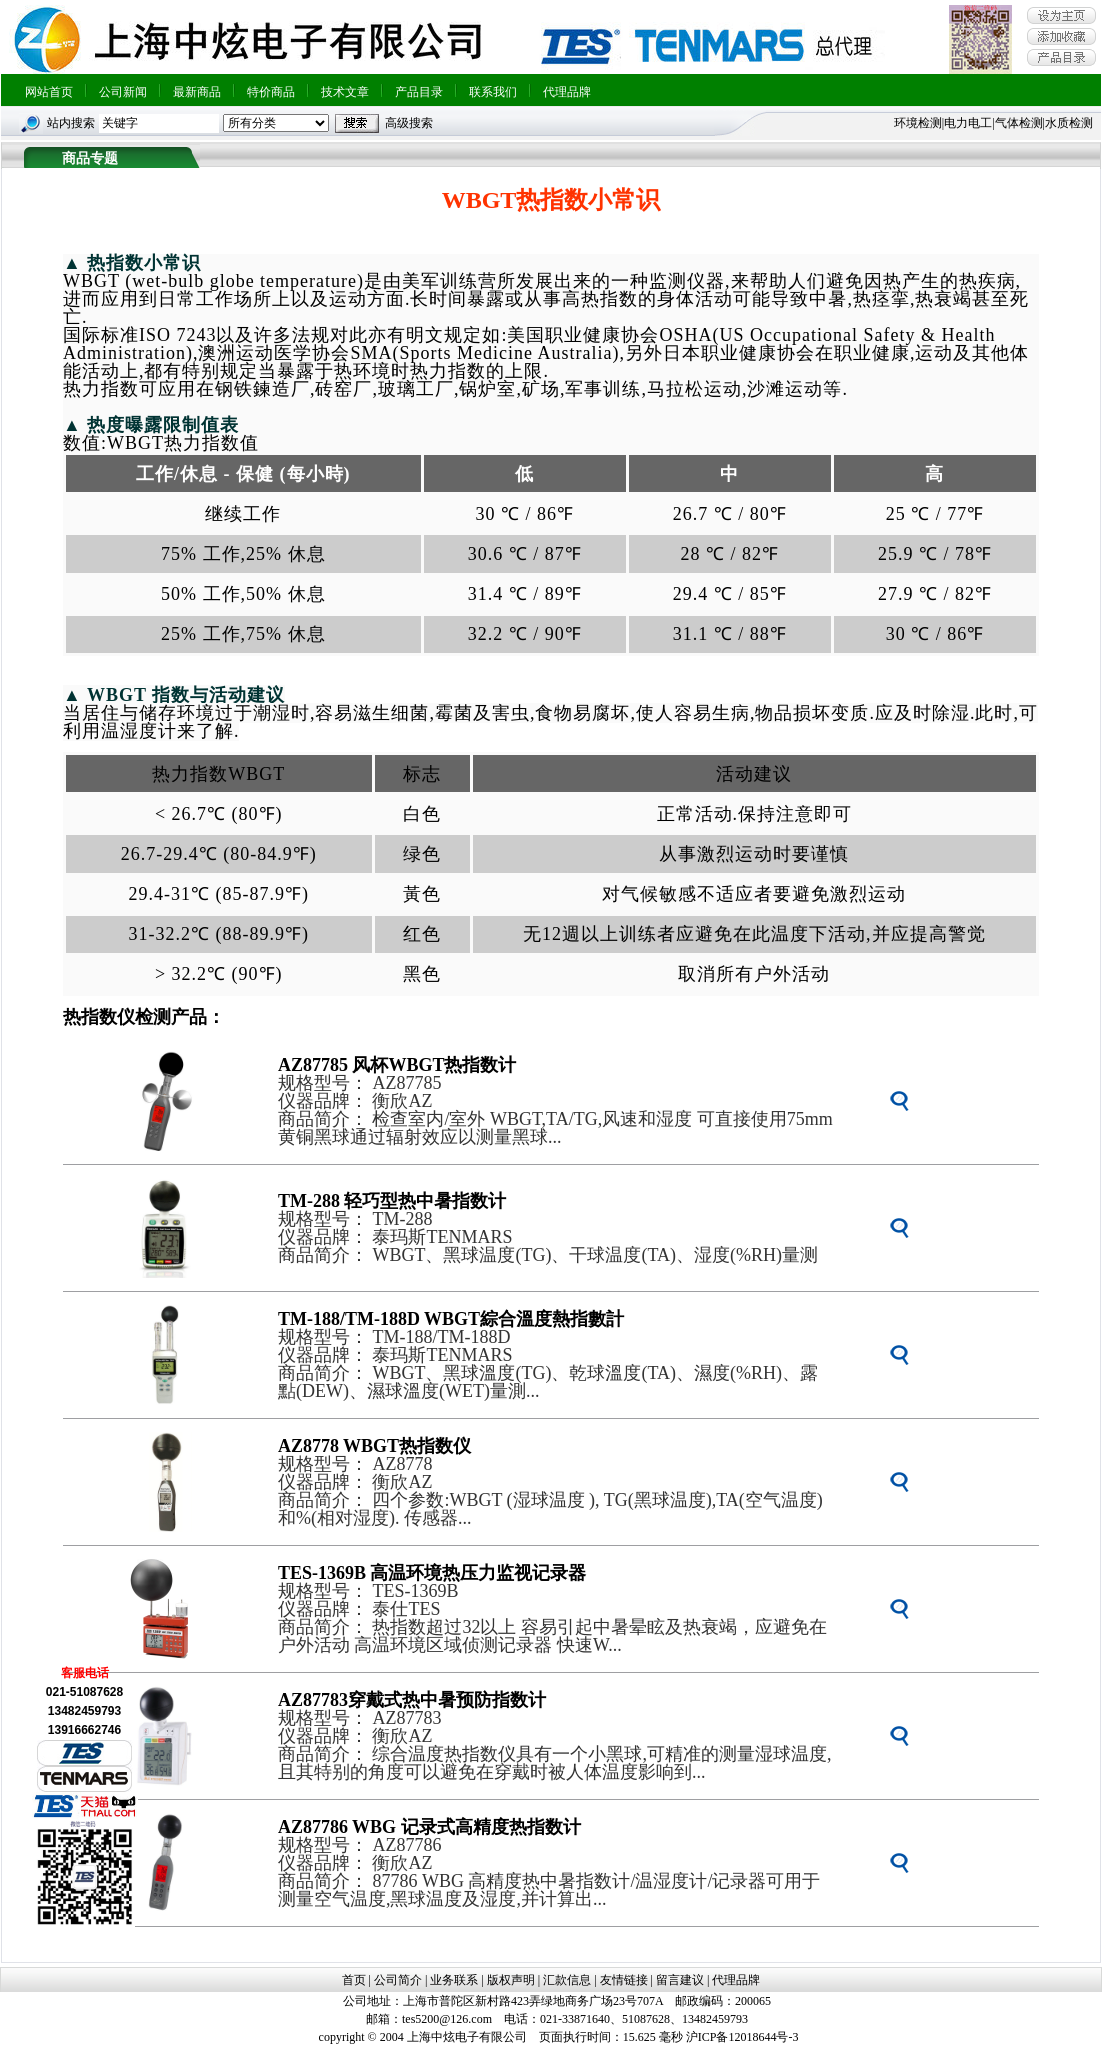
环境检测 (918, 123)
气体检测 (1019, 123)
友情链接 (624, 1980)
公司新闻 (123, 92)
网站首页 (49, 92)
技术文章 (345, 92)
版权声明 (511, 1980)
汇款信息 (567, 1980)
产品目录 (419, 92)
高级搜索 (409, 123)
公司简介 (398, 1980)
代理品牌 (567, 92)
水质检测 (1069, 123)
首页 (354, 1980)
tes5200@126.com (447, 2019)
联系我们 (493, 92)
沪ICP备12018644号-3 (742, 2037)
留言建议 (680, 1980)
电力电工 (968, 123)
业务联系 (454, 1980)
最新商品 (197, 92)
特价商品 (271, 92)
